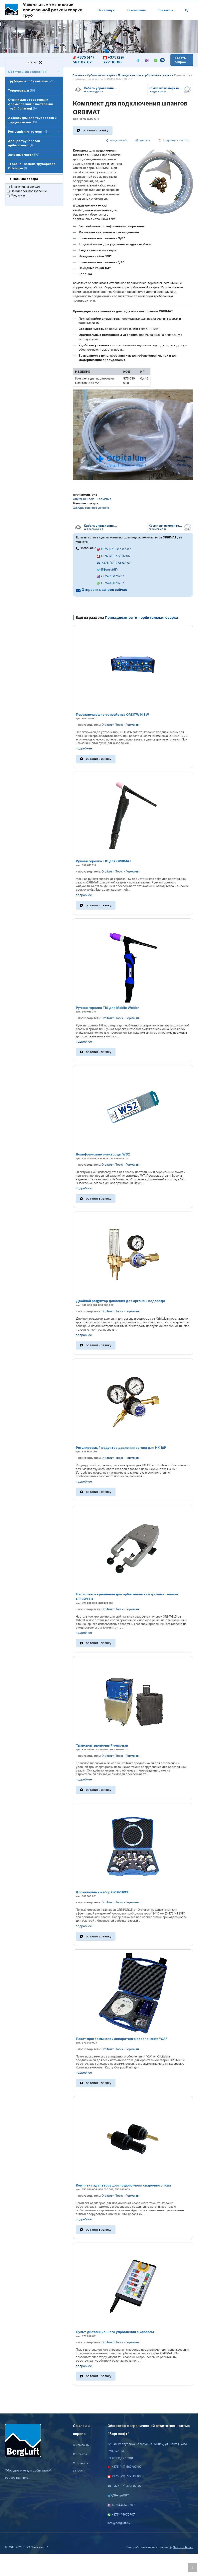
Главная (78, 75)
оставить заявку (95, 130)
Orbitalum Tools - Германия (92, 499)
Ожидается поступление (27, 191)
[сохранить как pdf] (174, 140)
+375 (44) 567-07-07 (83, 59)
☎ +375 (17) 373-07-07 (114, 563)
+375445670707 (110, 576)
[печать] (143, 140)
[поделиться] (116, 140)
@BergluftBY (107, 569)
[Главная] (11, 10)
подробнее (84, 748)
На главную (106, 10)
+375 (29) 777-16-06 (113, 59)
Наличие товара (25, 179)
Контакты (165, 10)
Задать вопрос (180, 60)
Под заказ (16, 195)
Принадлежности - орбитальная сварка (144, 75)
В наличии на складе (23, 187)
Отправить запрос (81, 2466)
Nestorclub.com (183, 2547)
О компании (136, 10)
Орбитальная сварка (101, 75)
